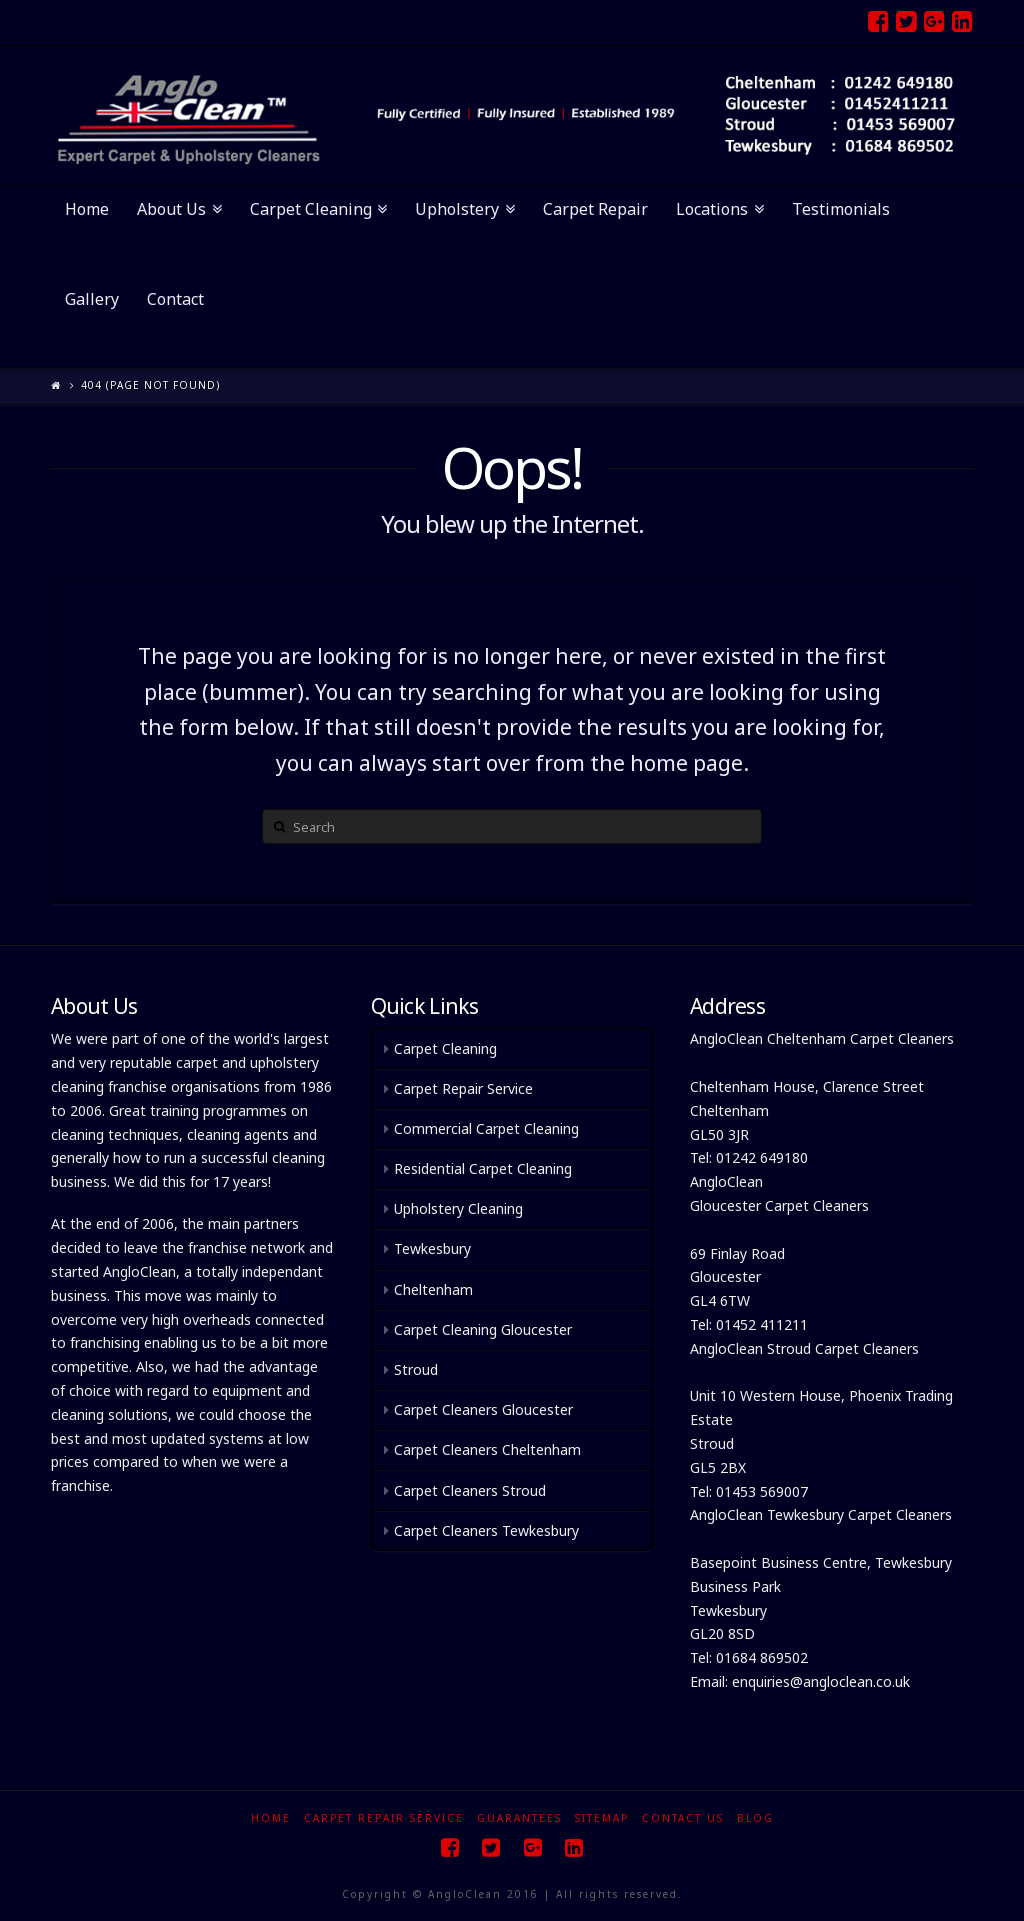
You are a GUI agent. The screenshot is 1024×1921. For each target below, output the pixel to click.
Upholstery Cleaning (458, 1208)
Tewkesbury (432, 1248)
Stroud (416, 1369)
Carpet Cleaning (445, 1048)
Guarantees (519, 1818)
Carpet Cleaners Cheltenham (487, 1449)
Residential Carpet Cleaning (483, 1168)
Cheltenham (433, 1289)
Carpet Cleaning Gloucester (483, 1329)
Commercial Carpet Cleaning (486, 1128)
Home (271, 1818)
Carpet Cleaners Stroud (470, 1490)
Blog (755, 1818)
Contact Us (683, 1818)
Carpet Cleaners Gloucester (483, 1409)
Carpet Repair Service (463, 1088)
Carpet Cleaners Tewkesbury (486, 1530)
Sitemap (602, 1818)
